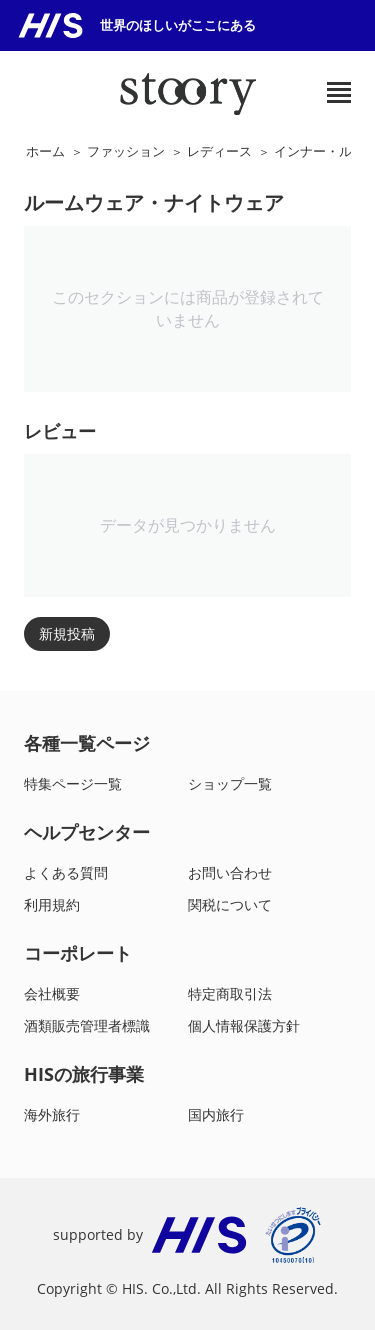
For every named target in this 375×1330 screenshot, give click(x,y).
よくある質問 (66, 872)
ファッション (126, 151)
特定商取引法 (230, 993)
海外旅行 (52, 1114)
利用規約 (52, 904)
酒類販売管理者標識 (87, 1025)
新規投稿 (67, 633)
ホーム (45, 151)
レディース (219, 151)
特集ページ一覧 (73, 783)
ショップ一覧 (230, 783)
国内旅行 (216, 1114)
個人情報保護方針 (244, 1025)
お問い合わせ (230, 872)
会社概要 (52, 993)
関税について (230, 904)
